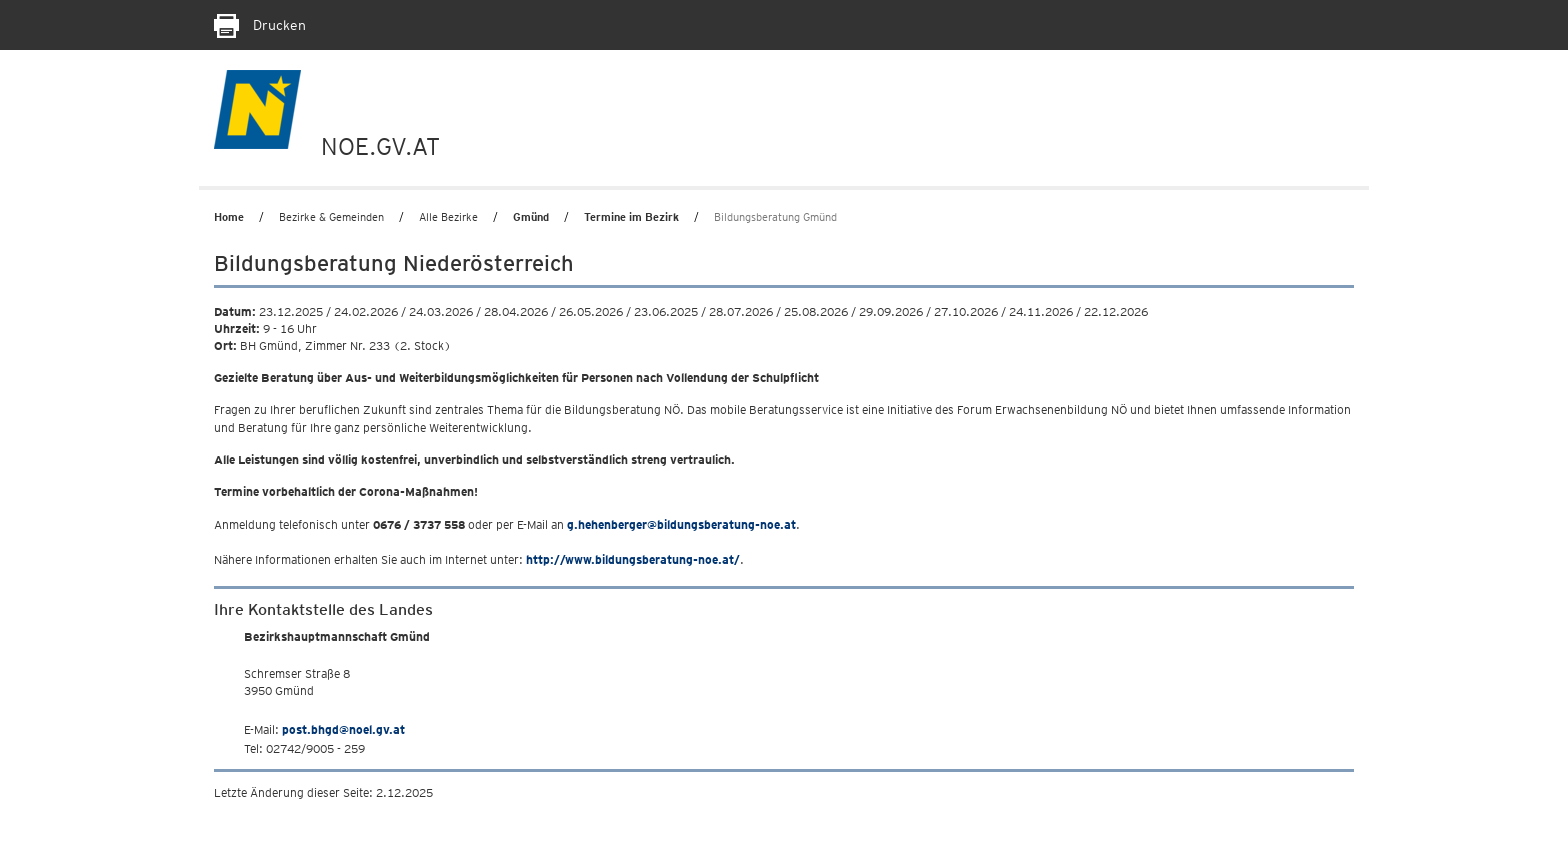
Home (229, 217)
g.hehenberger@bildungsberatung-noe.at (681, 524)
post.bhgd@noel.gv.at (343, 729)
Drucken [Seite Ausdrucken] (260, 25)
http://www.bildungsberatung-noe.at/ (633, 559)
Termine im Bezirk (631, 217)
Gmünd (531, 217)
